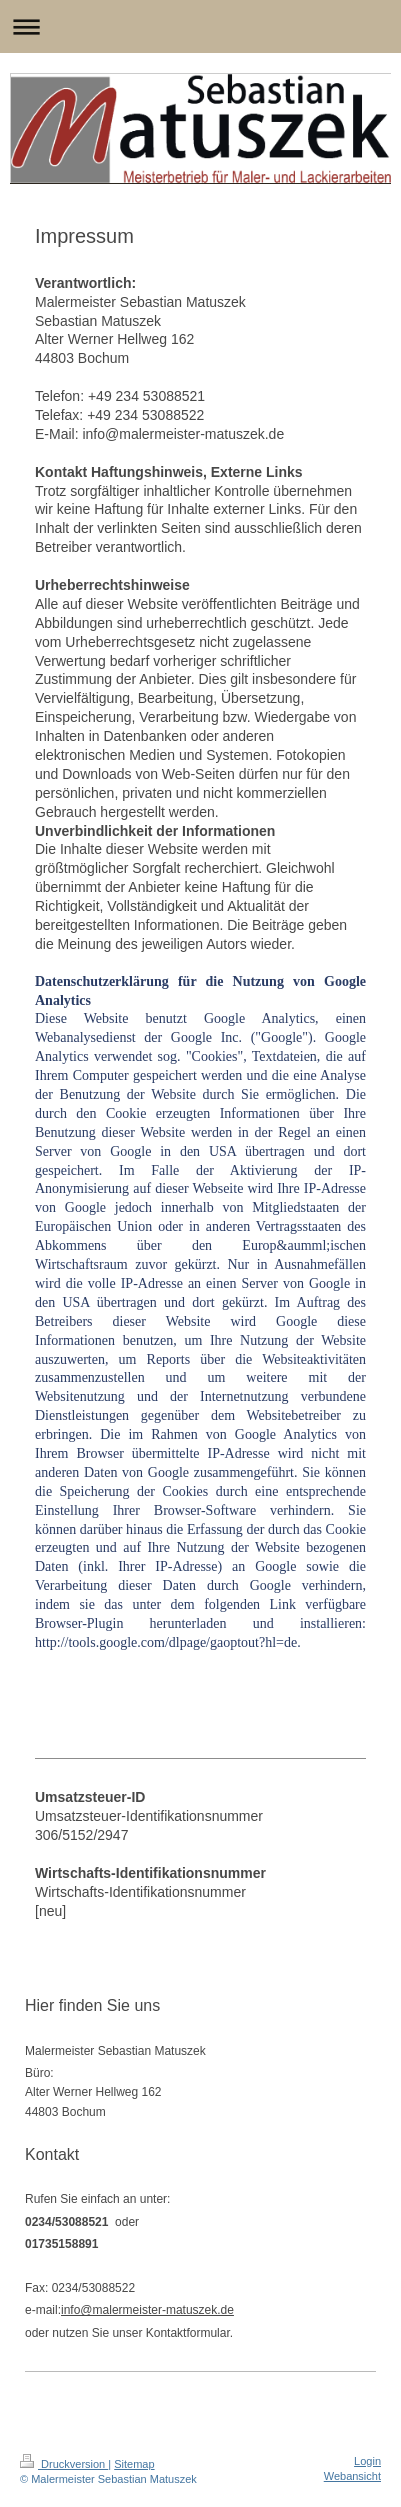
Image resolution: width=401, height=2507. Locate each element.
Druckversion (64, 2464)
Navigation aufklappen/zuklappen (200, 26)
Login (367, 2461)
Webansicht (352, 2476)
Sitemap (134, 2464)
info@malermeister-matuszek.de (147, 2310)
